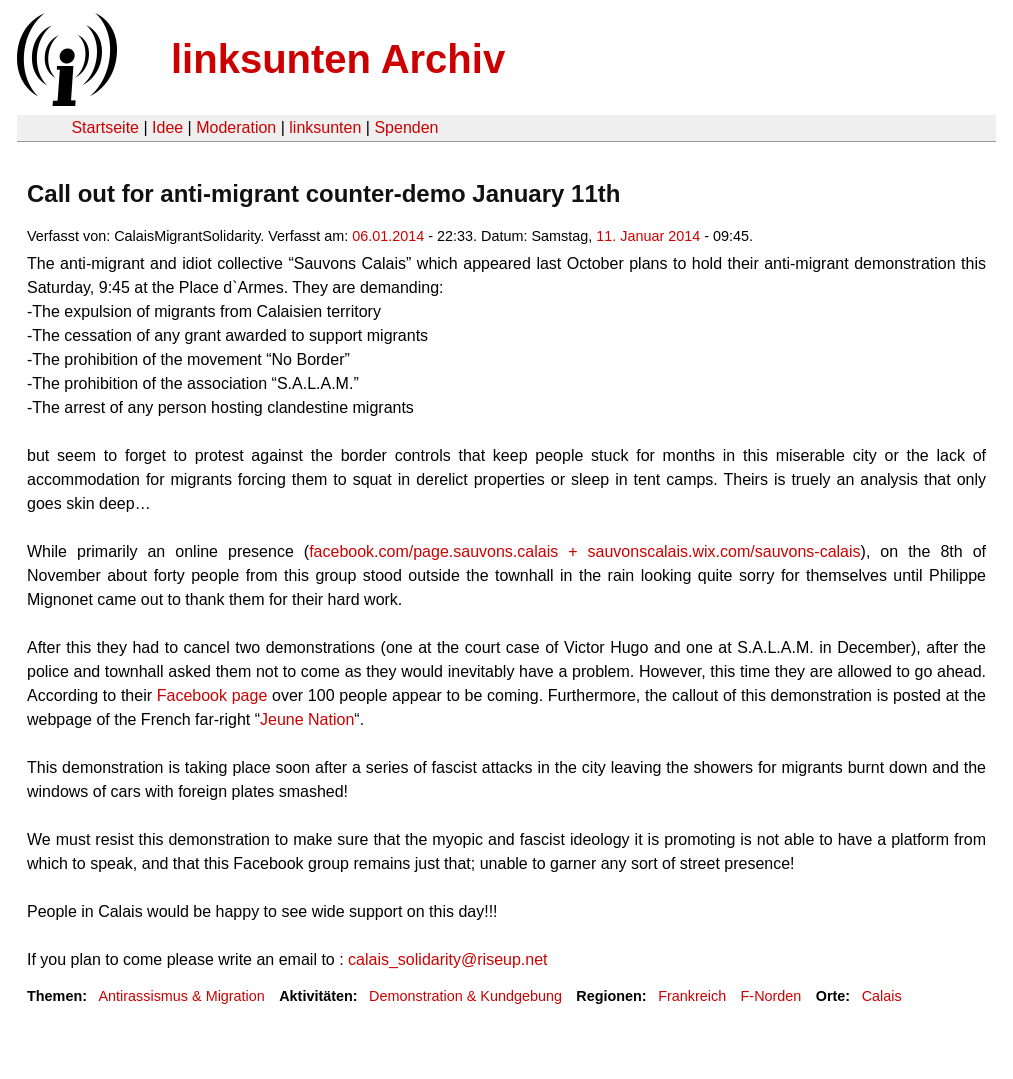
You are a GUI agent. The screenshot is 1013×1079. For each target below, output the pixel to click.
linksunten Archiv (338, 59)
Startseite (105, 127)
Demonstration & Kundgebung (465, 996)
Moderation (236, 127)
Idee (167, 127)
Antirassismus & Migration (181, 996)
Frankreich (692, 996)
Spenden (406, 127)
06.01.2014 (388, 236)
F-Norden (771, 996)
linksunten (325, 127)
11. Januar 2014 (648, 236)
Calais (882, 996)
